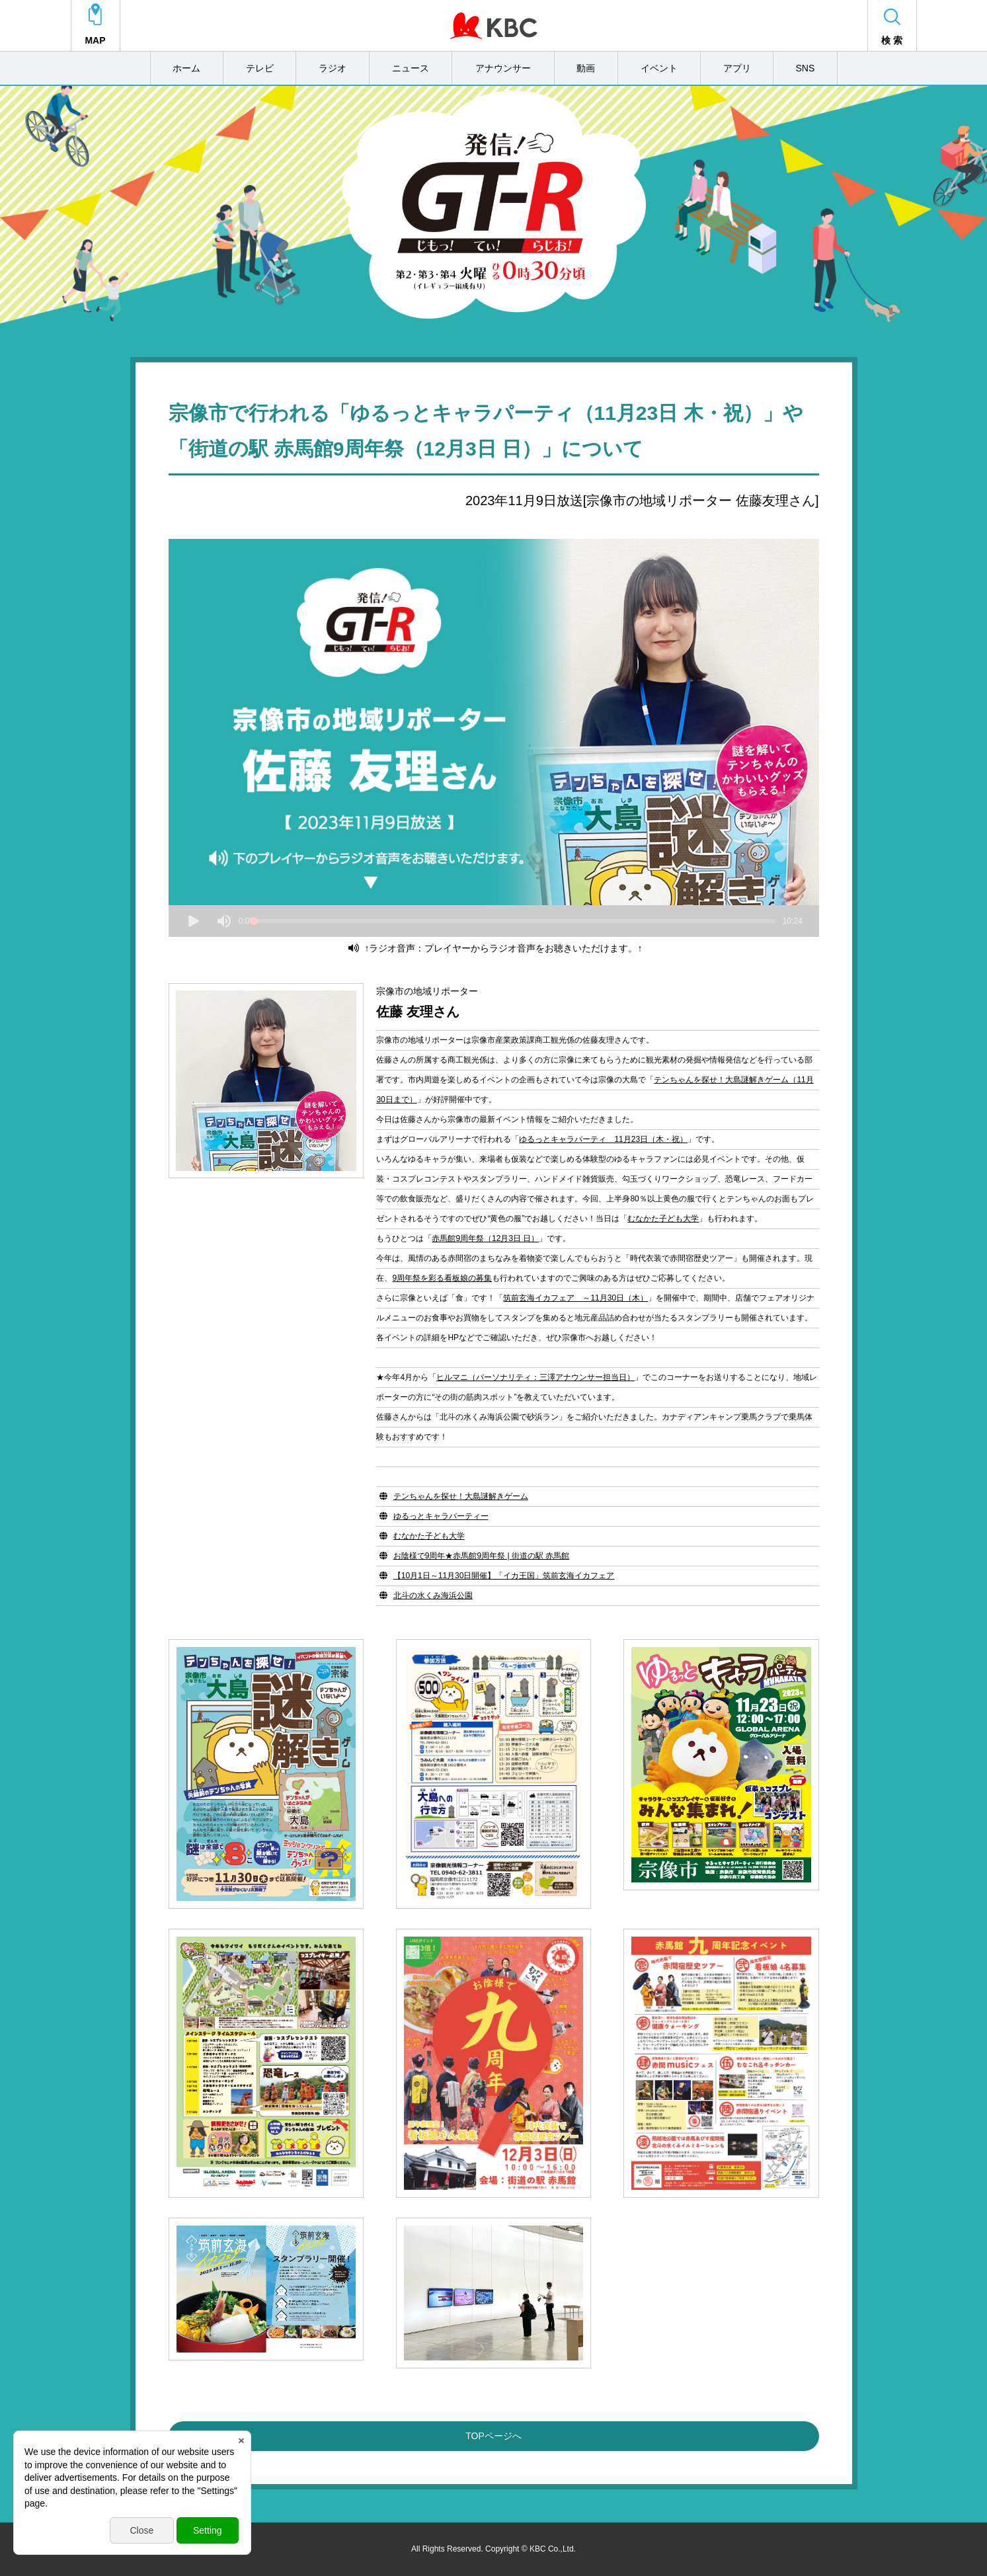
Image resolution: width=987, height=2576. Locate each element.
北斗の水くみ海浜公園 (433, 1595)
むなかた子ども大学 (663, 1218)
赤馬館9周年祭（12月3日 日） (485, 1238)
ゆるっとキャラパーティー (441, 1516)
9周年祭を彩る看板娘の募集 (442, 1278)
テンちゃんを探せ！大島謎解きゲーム (460, 1496)
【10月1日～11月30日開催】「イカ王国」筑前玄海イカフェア (504, 1575)
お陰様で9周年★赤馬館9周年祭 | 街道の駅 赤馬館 (481, 1555)
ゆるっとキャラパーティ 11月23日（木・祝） (603, 1139)
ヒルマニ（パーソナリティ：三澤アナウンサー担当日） (535, 1377)
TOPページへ (493, 2436)
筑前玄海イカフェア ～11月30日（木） (575, 1298)
